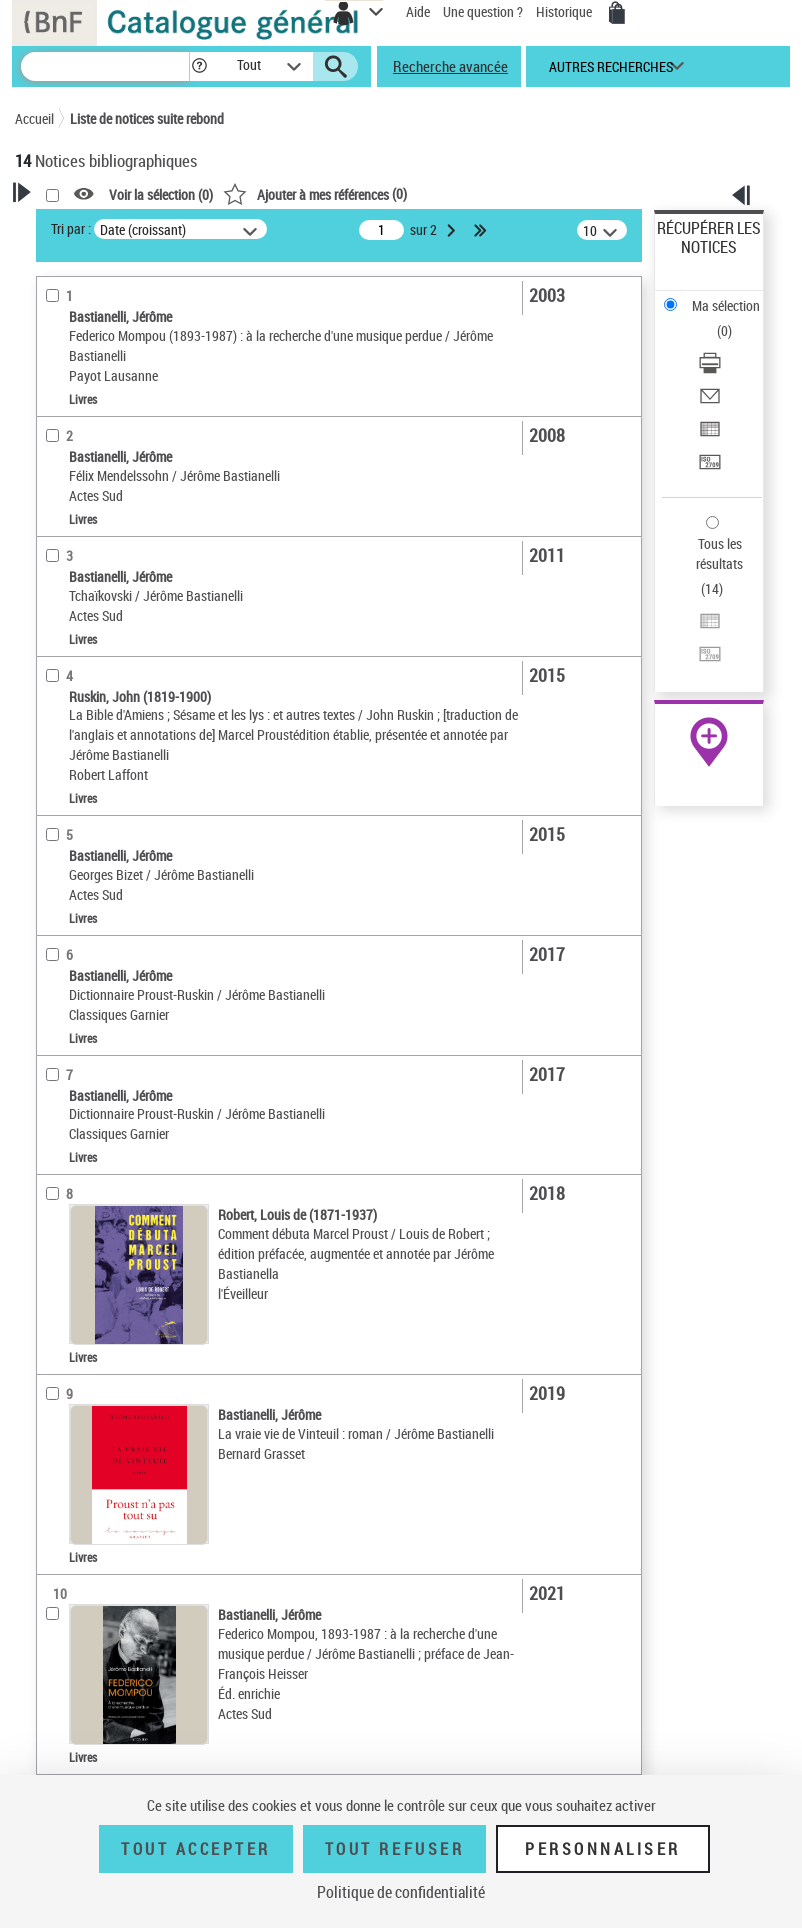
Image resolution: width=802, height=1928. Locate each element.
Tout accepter (196, 1849)
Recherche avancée (450, 66)
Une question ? (483, 11)
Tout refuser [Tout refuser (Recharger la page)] (394, 1849)
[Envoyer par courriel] (710, 402)
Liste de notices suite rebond (147, 118)
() (315, 193)
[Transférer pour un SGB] (710, 468)
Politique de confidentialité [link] (401, 1892)
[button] (199, 66)
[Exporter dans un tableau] (710, 435)
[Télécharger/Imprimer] (710, 369)
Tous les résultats (719, 553)
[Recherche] (105, 66)
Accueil (34, 118)
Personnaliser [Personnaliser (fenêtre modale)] (603, 1849)
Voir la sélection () (161, 194)
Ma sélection (726, 305)
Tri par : (71, 228)
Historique (565, 11)
